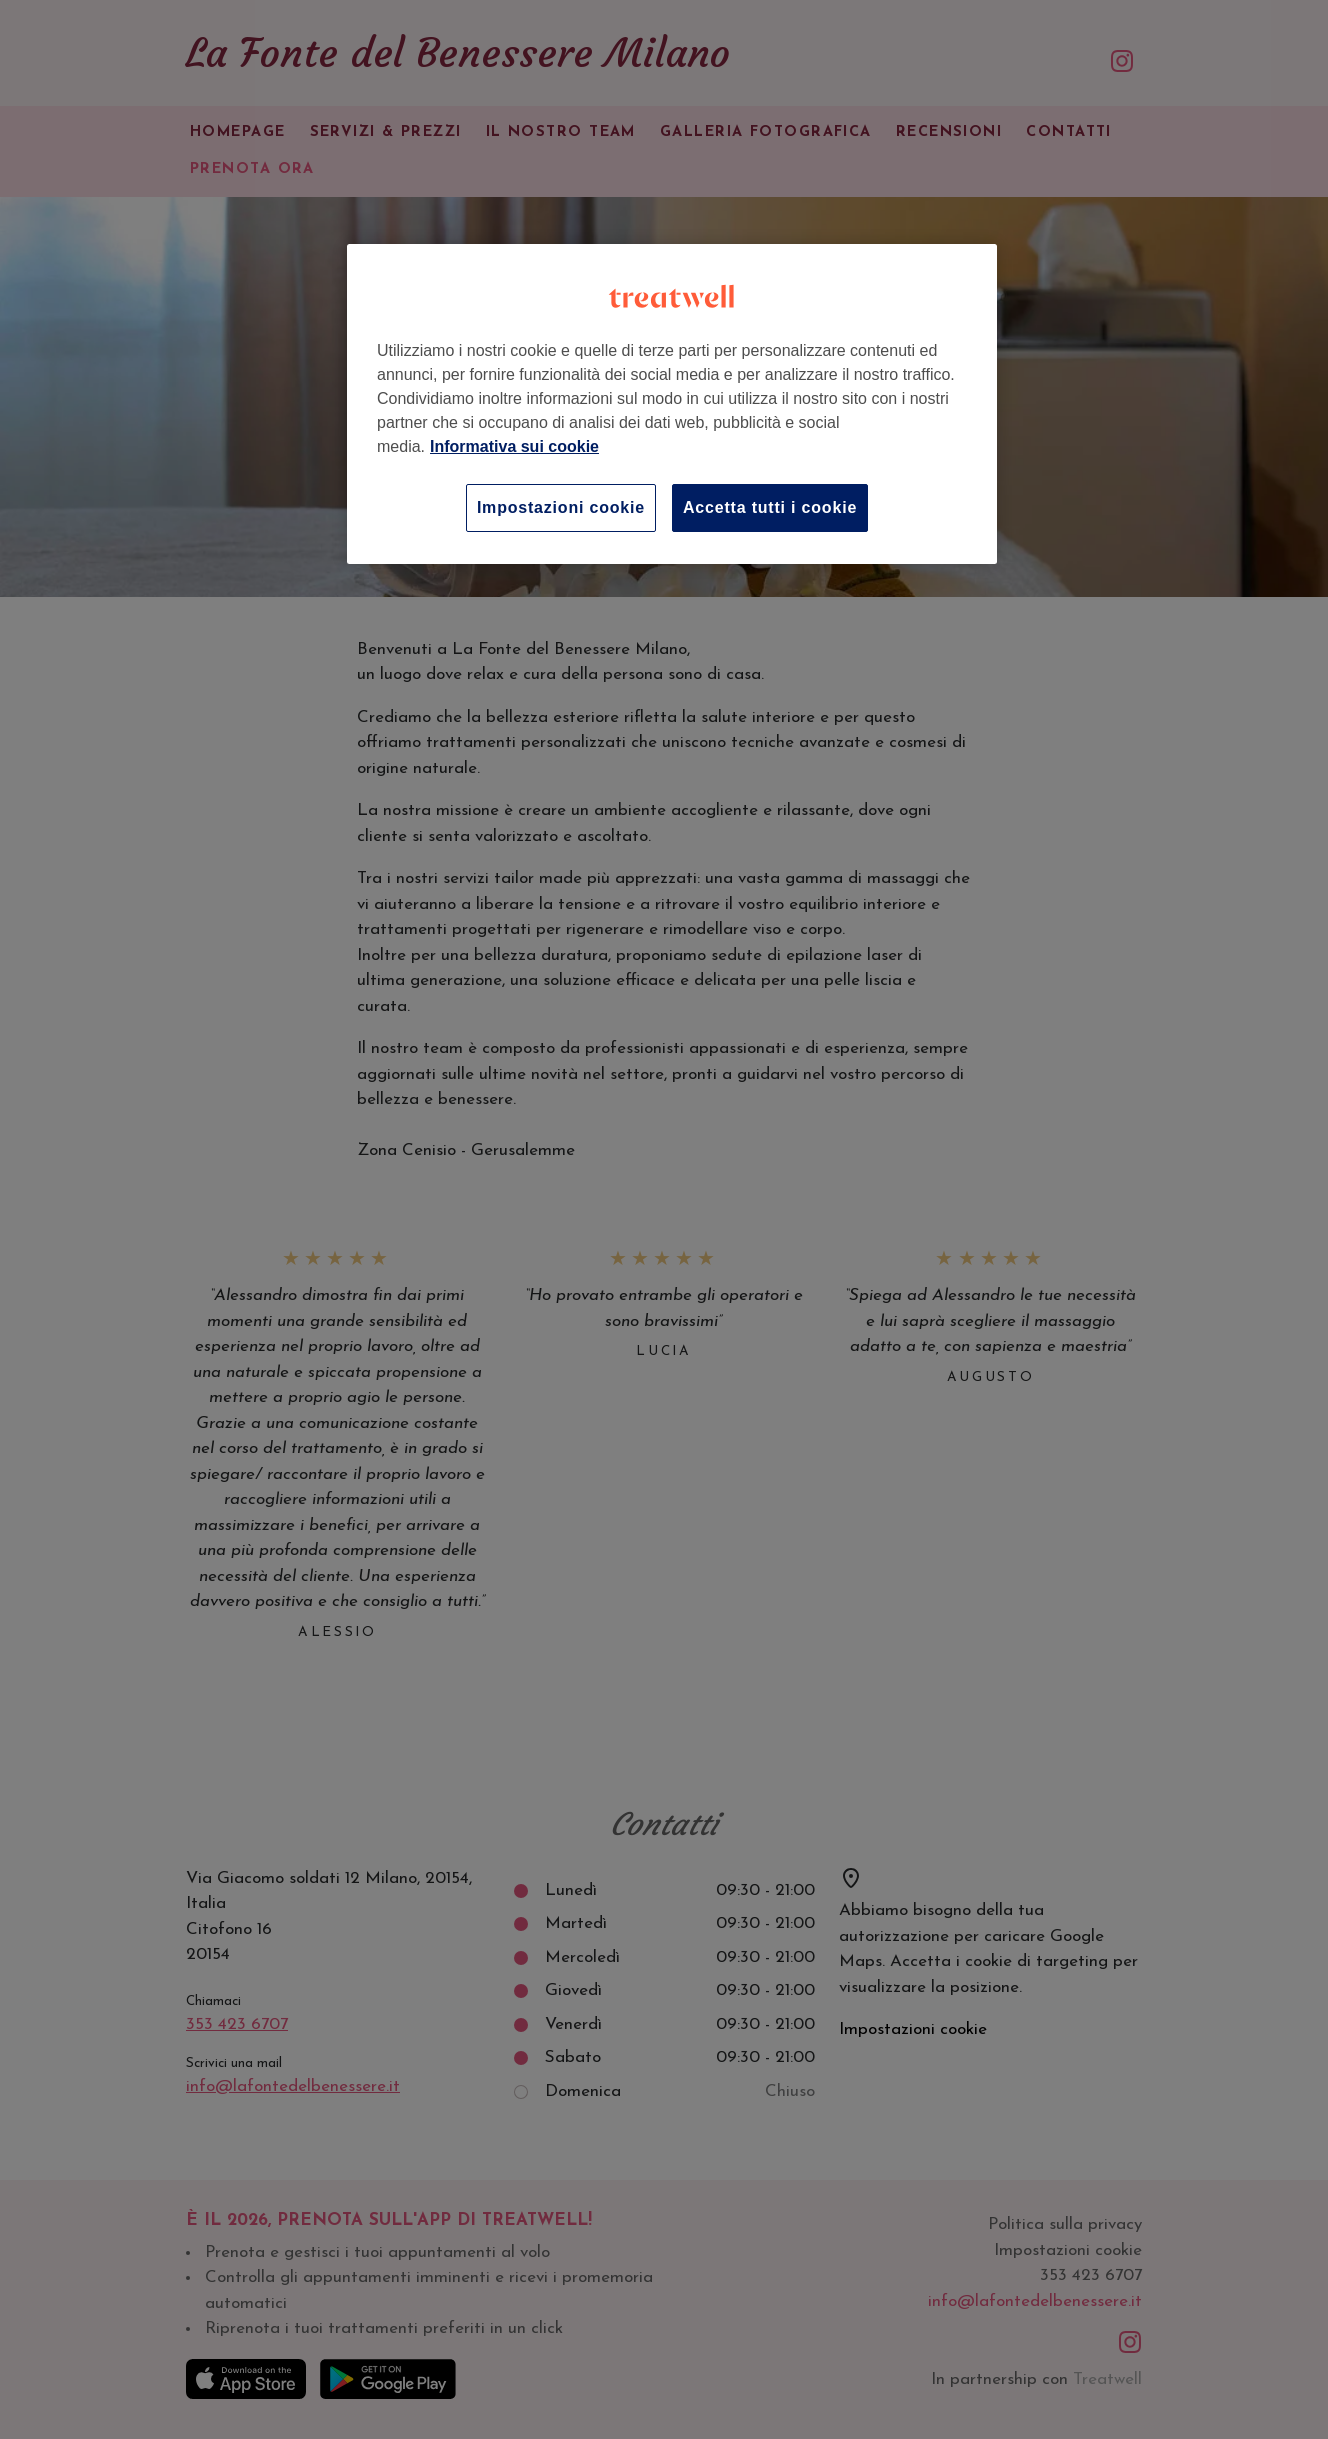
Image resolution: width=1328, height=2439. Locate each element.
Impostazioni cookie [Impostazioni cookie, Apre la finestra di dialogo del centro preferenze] (561, 507)
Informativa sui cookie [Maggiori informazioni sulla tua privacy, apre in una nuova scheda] (514, 446)
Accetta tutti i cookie (770, 507)
